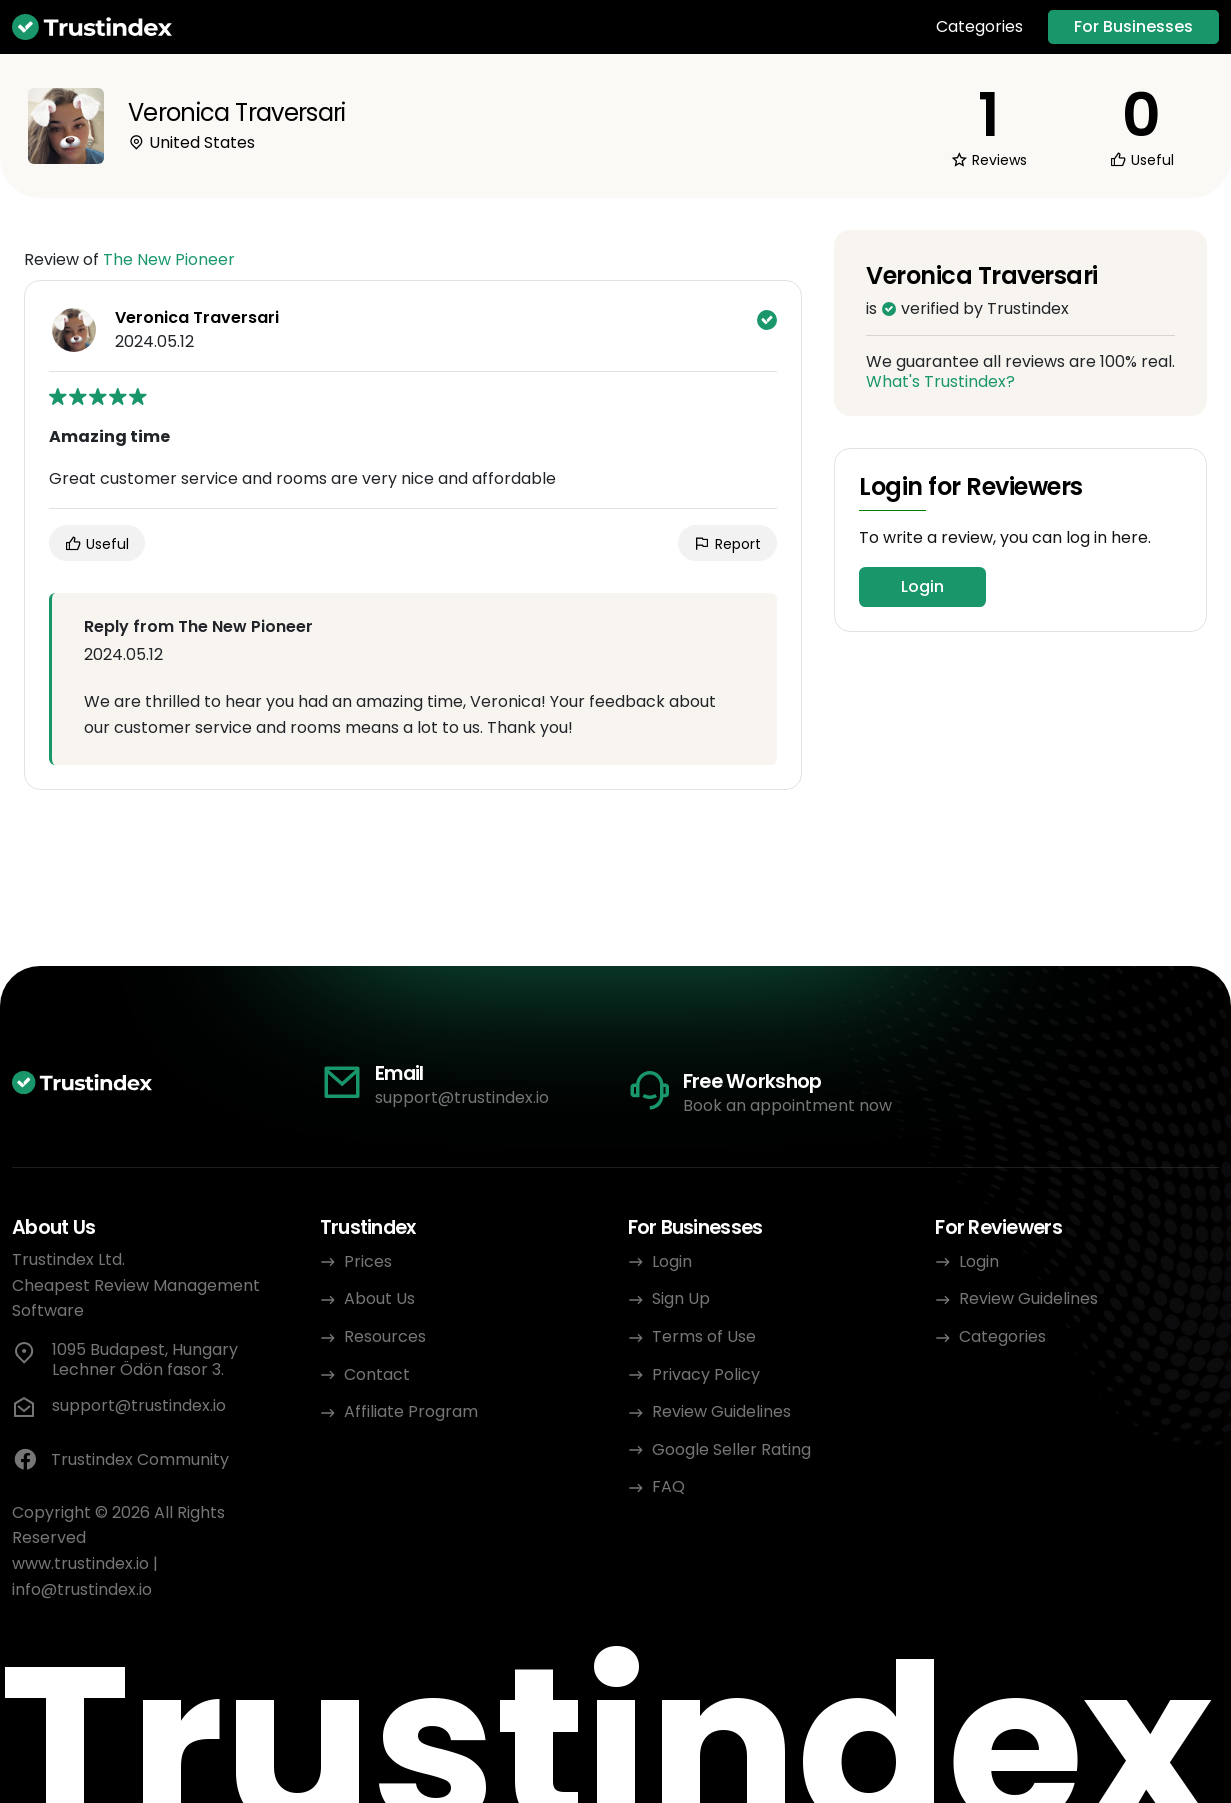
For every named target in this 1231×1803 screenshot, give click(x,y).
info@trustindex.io (82, 1589)
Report (727, 544)
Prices (368, 1261)
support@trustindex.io (462, 1097)
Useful (97, 544)
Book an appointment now (787, 1105)
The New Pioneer (169, 259)
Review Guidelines (721, 1411)
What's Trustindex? (940, 381)
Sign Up (681, 1298)
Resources (385, 1336)
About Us (379, 1298)
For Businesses (1133, 26)
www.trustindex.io (80, 1563)
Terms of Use (704, 1336)
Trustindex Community (120, 1460)
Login (922, 586)
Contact (377, 1374)
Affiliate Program (411, 1411)
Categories (979, 27)
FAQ (668, 1486)
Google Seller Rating (731, 1449)
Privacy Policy (706, 1374)
